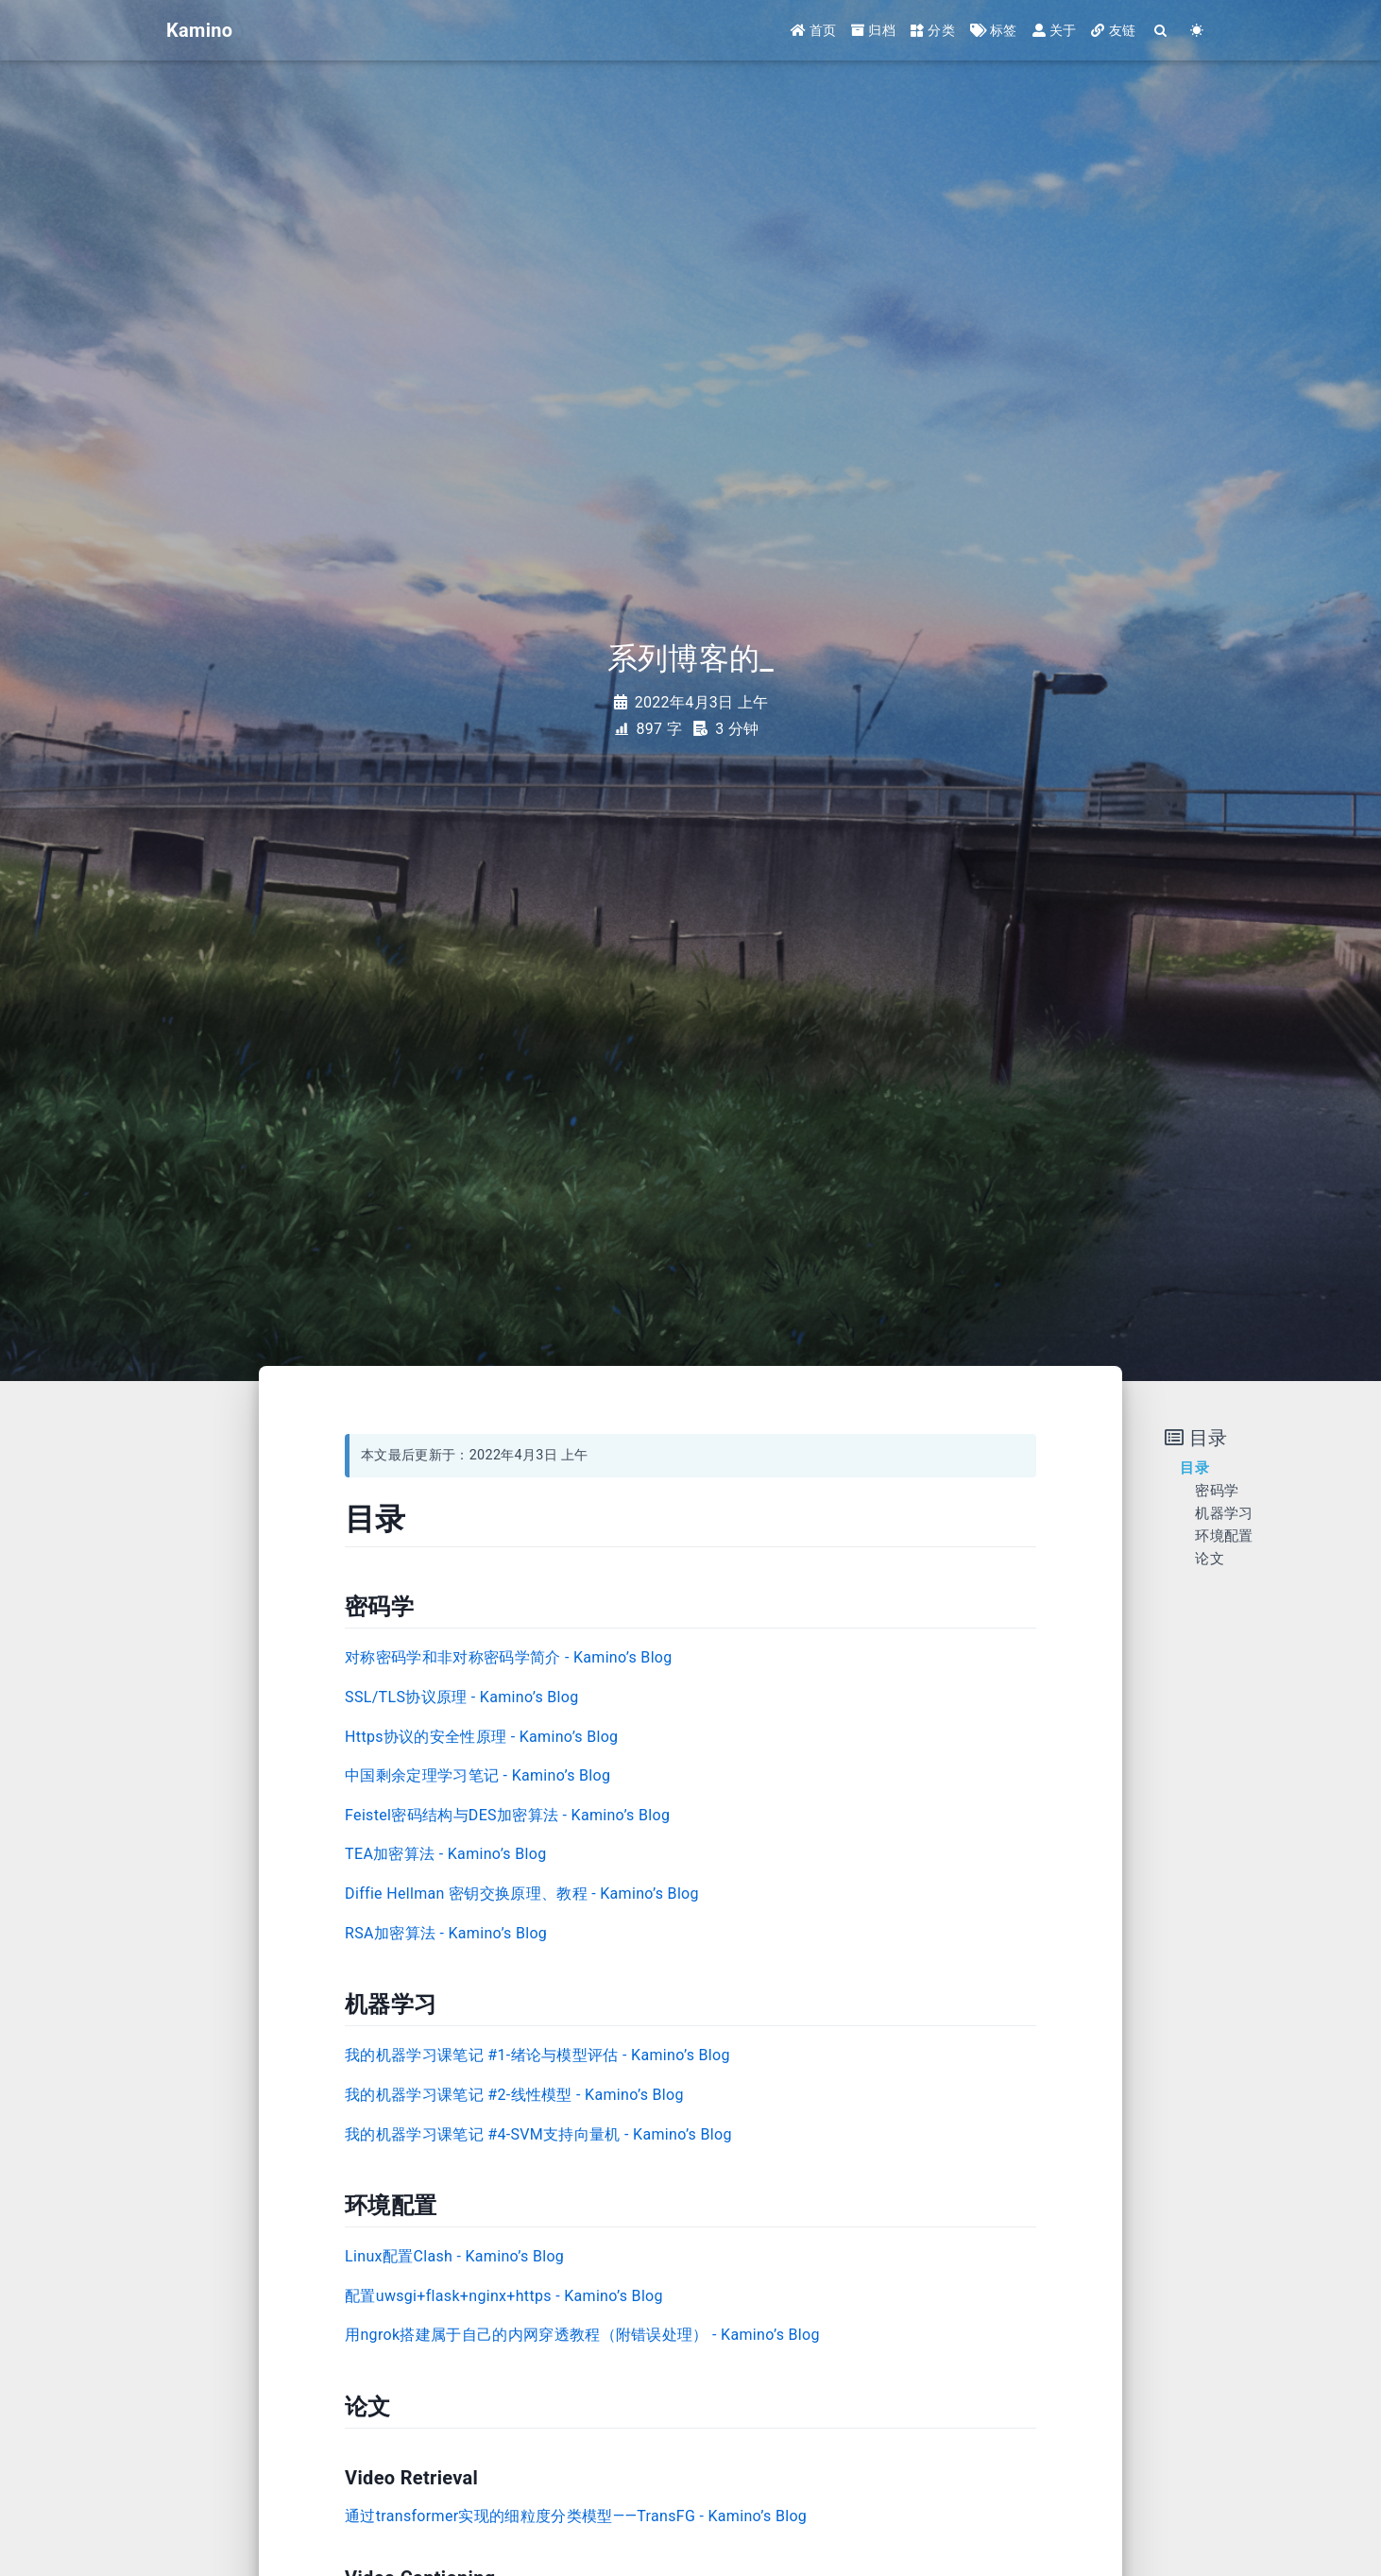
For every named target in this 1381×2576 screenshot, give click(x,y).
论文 (1209, 1558)
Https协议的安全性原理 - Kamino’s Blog (481, 1737)
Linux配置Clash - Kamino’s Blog (454, 2256)
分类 (933, 30)
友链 (1113, 30)
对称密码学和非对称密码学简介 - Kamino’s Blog (508, 1657)
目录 (1194, 1467)
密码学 (1216, 1490)
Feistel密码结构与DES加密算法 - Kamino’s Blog (507, 1815)
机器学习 (1224, 1513)
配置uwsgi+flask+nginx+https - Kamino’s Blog (504, 2296)
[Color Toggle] (1197, 30)
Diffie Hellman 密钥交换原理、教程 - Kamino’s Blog (522, 1893)
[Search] (1161, 30)
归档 (873, 30)
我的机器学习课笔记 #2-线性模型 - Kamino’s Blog (514, 2095)
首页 (814, 30)
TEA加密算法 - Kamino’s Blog (445, 1854)
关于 (1054, 30)
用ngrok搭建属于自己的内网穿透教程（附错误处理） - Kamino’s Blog (582, 2335)
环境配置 (1224, 1535)
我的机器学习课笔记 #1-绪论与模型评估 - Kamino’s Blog (537, 2055)
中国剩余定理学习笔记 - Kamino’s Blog (477, 1775)
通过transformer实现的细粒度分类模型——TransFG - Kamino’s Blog (576, 2516)
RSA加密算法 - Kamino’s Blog (446, 1933)
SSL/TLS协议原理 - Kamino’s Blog (461, 1697)
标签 (993, 30)
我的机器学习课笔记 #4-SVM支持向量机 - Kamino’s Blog (538, 2134)
